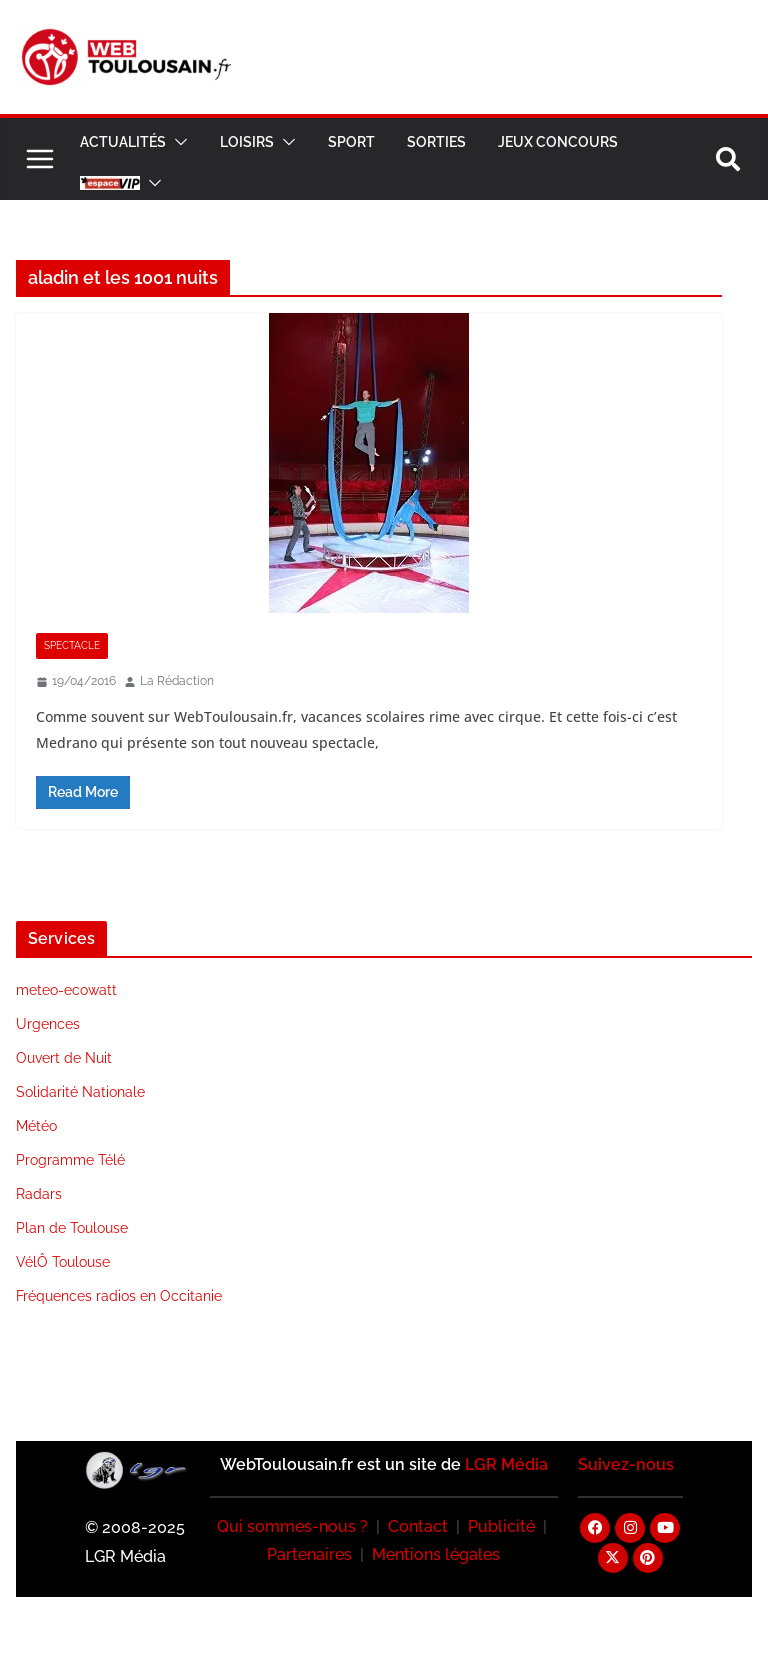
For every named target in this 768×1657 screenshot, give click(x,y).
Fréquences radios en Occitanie (119, 1296)
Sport (351, 142)
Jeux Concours (558, 142)
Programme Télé (70, 1160)
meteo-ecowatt (66, 990)
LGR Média (506, 1464)
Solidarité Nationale (80, 1092)
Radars (39, 1194)
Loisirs (247, 142)
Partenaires (309, 1554)
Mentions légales (436, 1554)
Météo (36, 1126)
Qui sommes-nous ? (292, 1526)
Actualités (123, 142)
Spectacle (72, 645)
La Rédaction (177, 681)
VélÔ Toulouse (63, 1262)
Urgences (48, 1024)
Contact (418, 1526)
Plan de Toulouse (72, 1228)
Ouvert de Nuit (64, 1058)
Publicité (501, 1526)
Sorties (436, 142)
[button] (177, 142)
